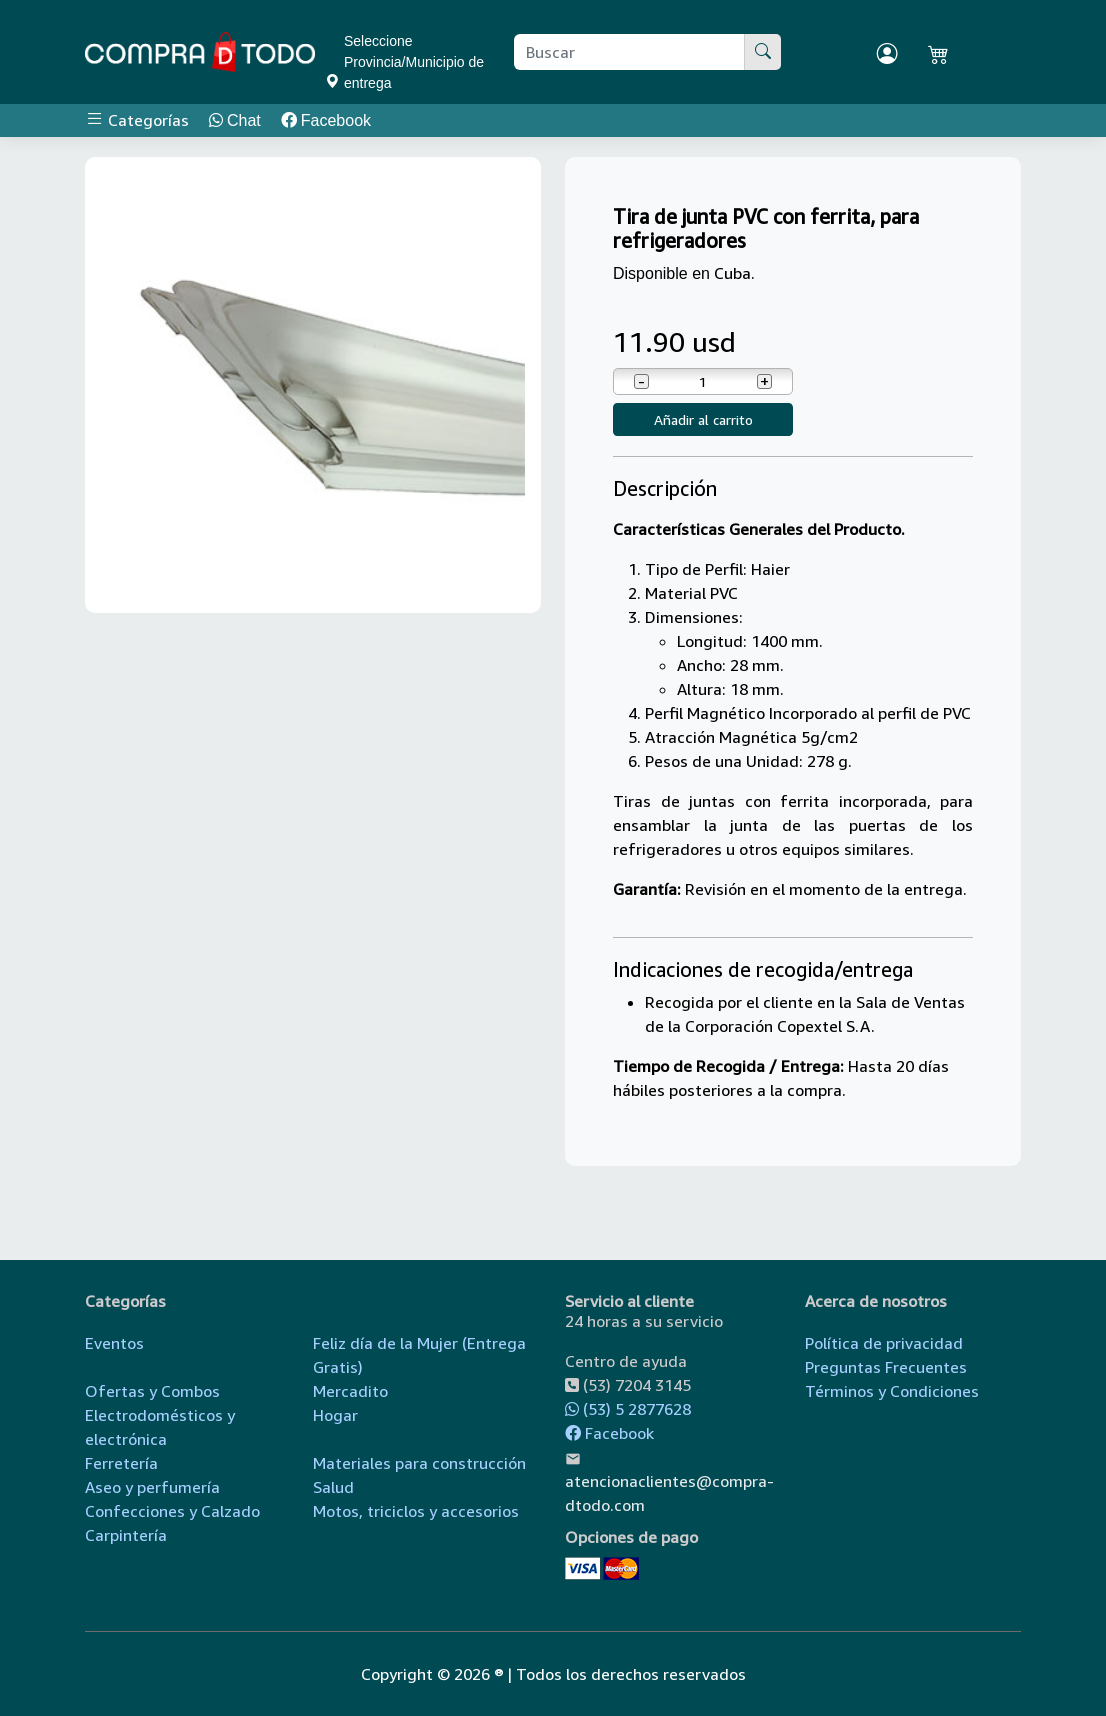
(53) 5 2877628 (628, 1409)
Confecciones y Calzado (172, 1511)
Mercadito (350, 1391)
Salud (333, 1487)
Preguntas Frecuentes (886, 1367)
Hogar (335, 1415)
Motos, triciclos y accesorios (416, 1511)
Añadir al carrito (703, 419)
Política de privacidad (884, 1343)
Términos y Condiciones (892, 1391)
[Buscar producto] (629, 52)
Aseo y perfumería (152, 1487)
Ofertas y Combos (152, 1391)
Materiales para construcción (419, 1463)
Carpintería (126, 1535)
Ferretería (121, 1463)
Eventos (114, 1343)
